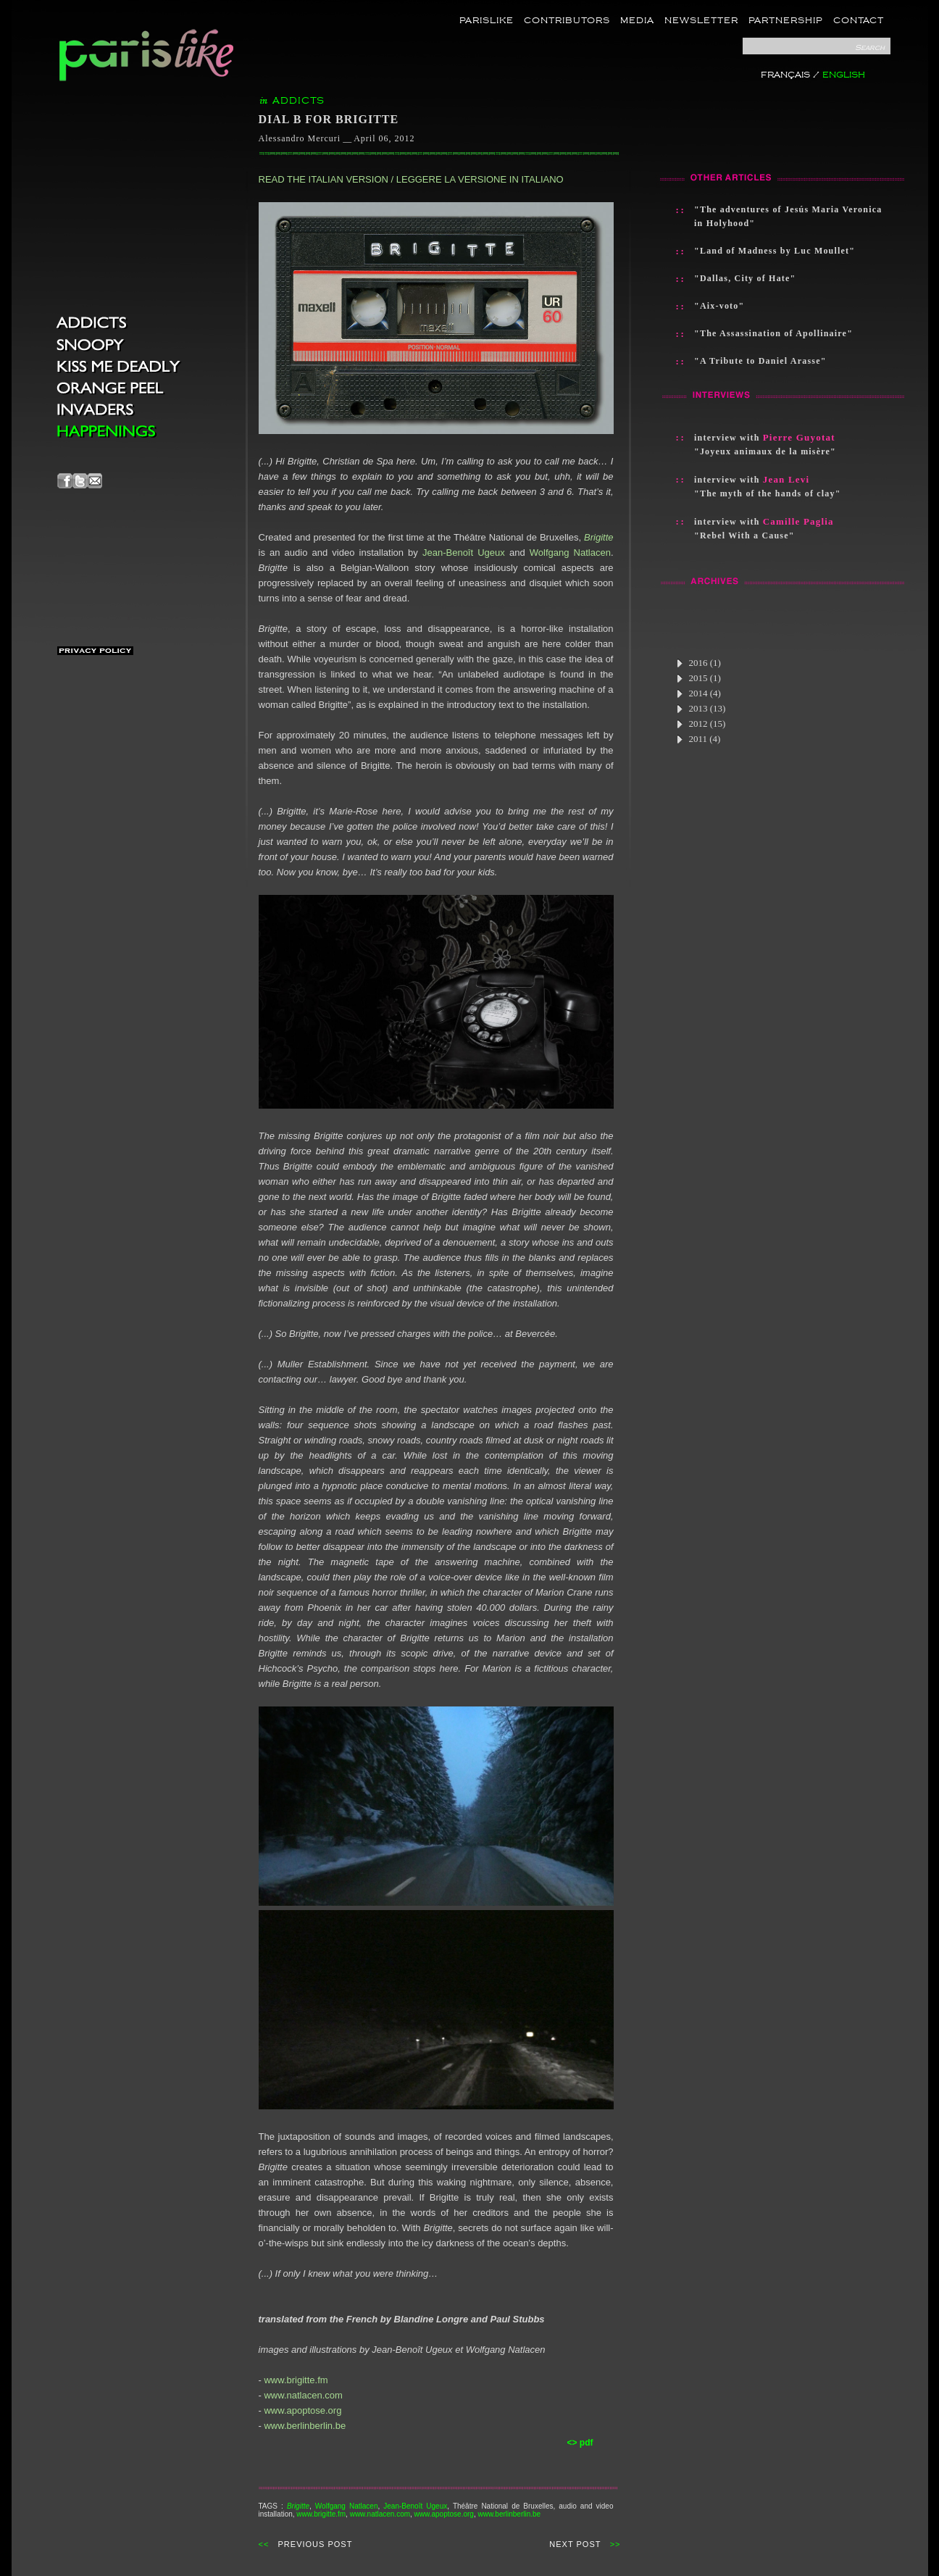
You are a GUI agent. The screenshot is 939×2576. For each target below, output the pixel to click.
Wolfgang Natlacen (570, 552)
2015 (698, 677)
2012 (700, 723)
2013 (700, 708)
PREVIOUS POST (315, 2544)
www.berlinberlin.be (305, 2425)
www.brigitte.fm (295, 2380)
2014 (698, 693)
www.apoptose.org (302, 2410)
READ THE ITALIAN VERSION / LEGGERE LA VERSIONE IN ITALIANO (411, 179)
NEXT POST (575, 2544)
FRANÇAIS (785, 75)
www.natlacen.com (303, 2395)
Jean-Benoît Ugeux (463, 552)
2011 (698, 738)
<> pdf (580, 2443)
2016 (698, 662)
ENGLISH (843, 75)
